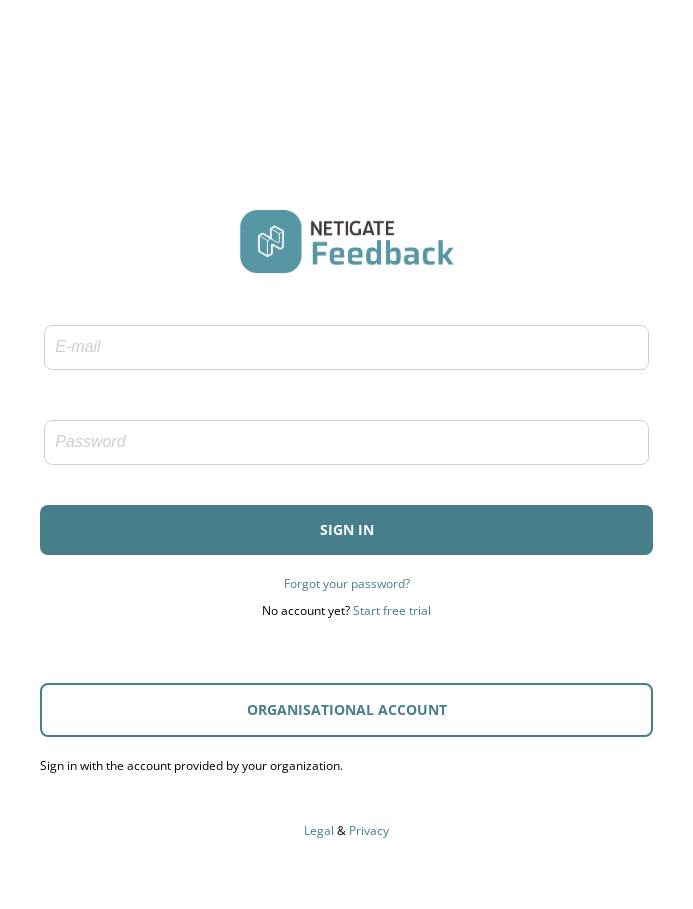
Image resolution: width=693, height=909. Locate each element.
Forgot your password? (347, 585)
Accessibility (347, 804)
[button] (346, 532)
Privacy (369, 833)
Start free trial (392, 612)
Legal (319, 833)
